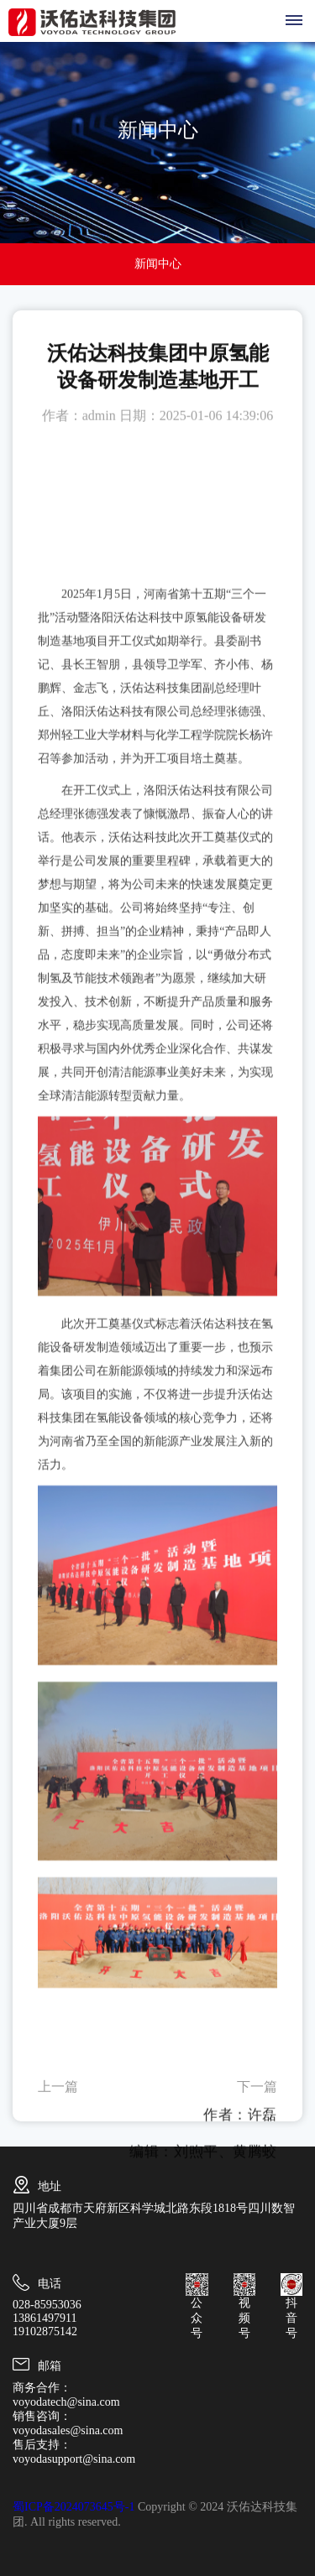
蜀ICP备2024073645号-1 (73, 2507)
